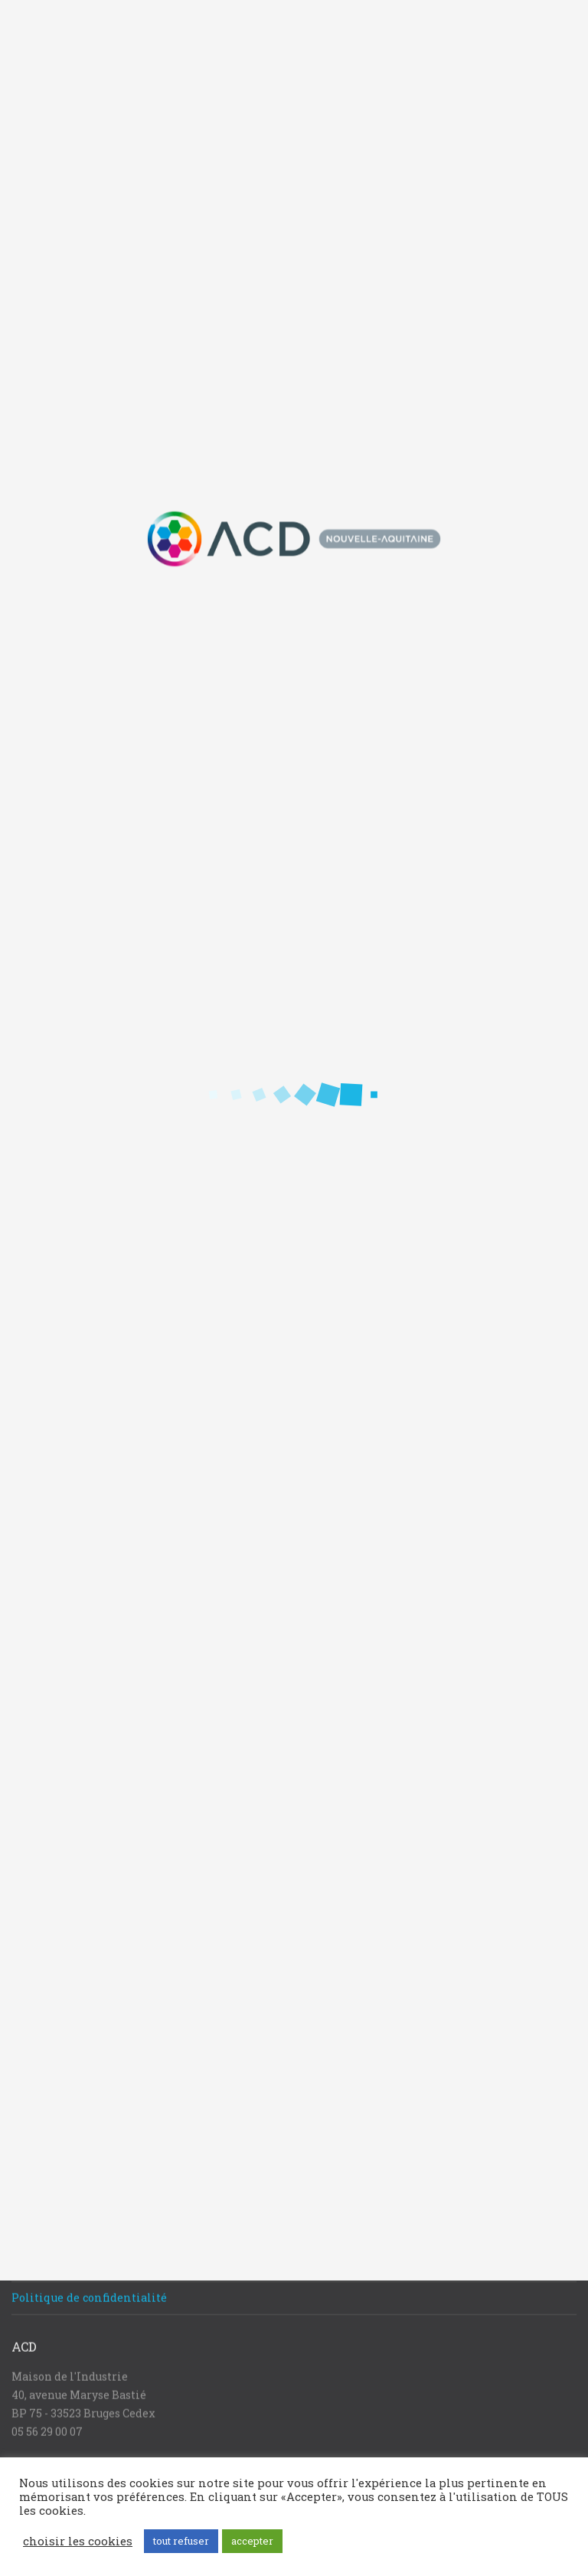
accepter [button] (252, 2541)
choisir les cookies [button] (77, 2541)
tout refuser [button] (181, 2541)
